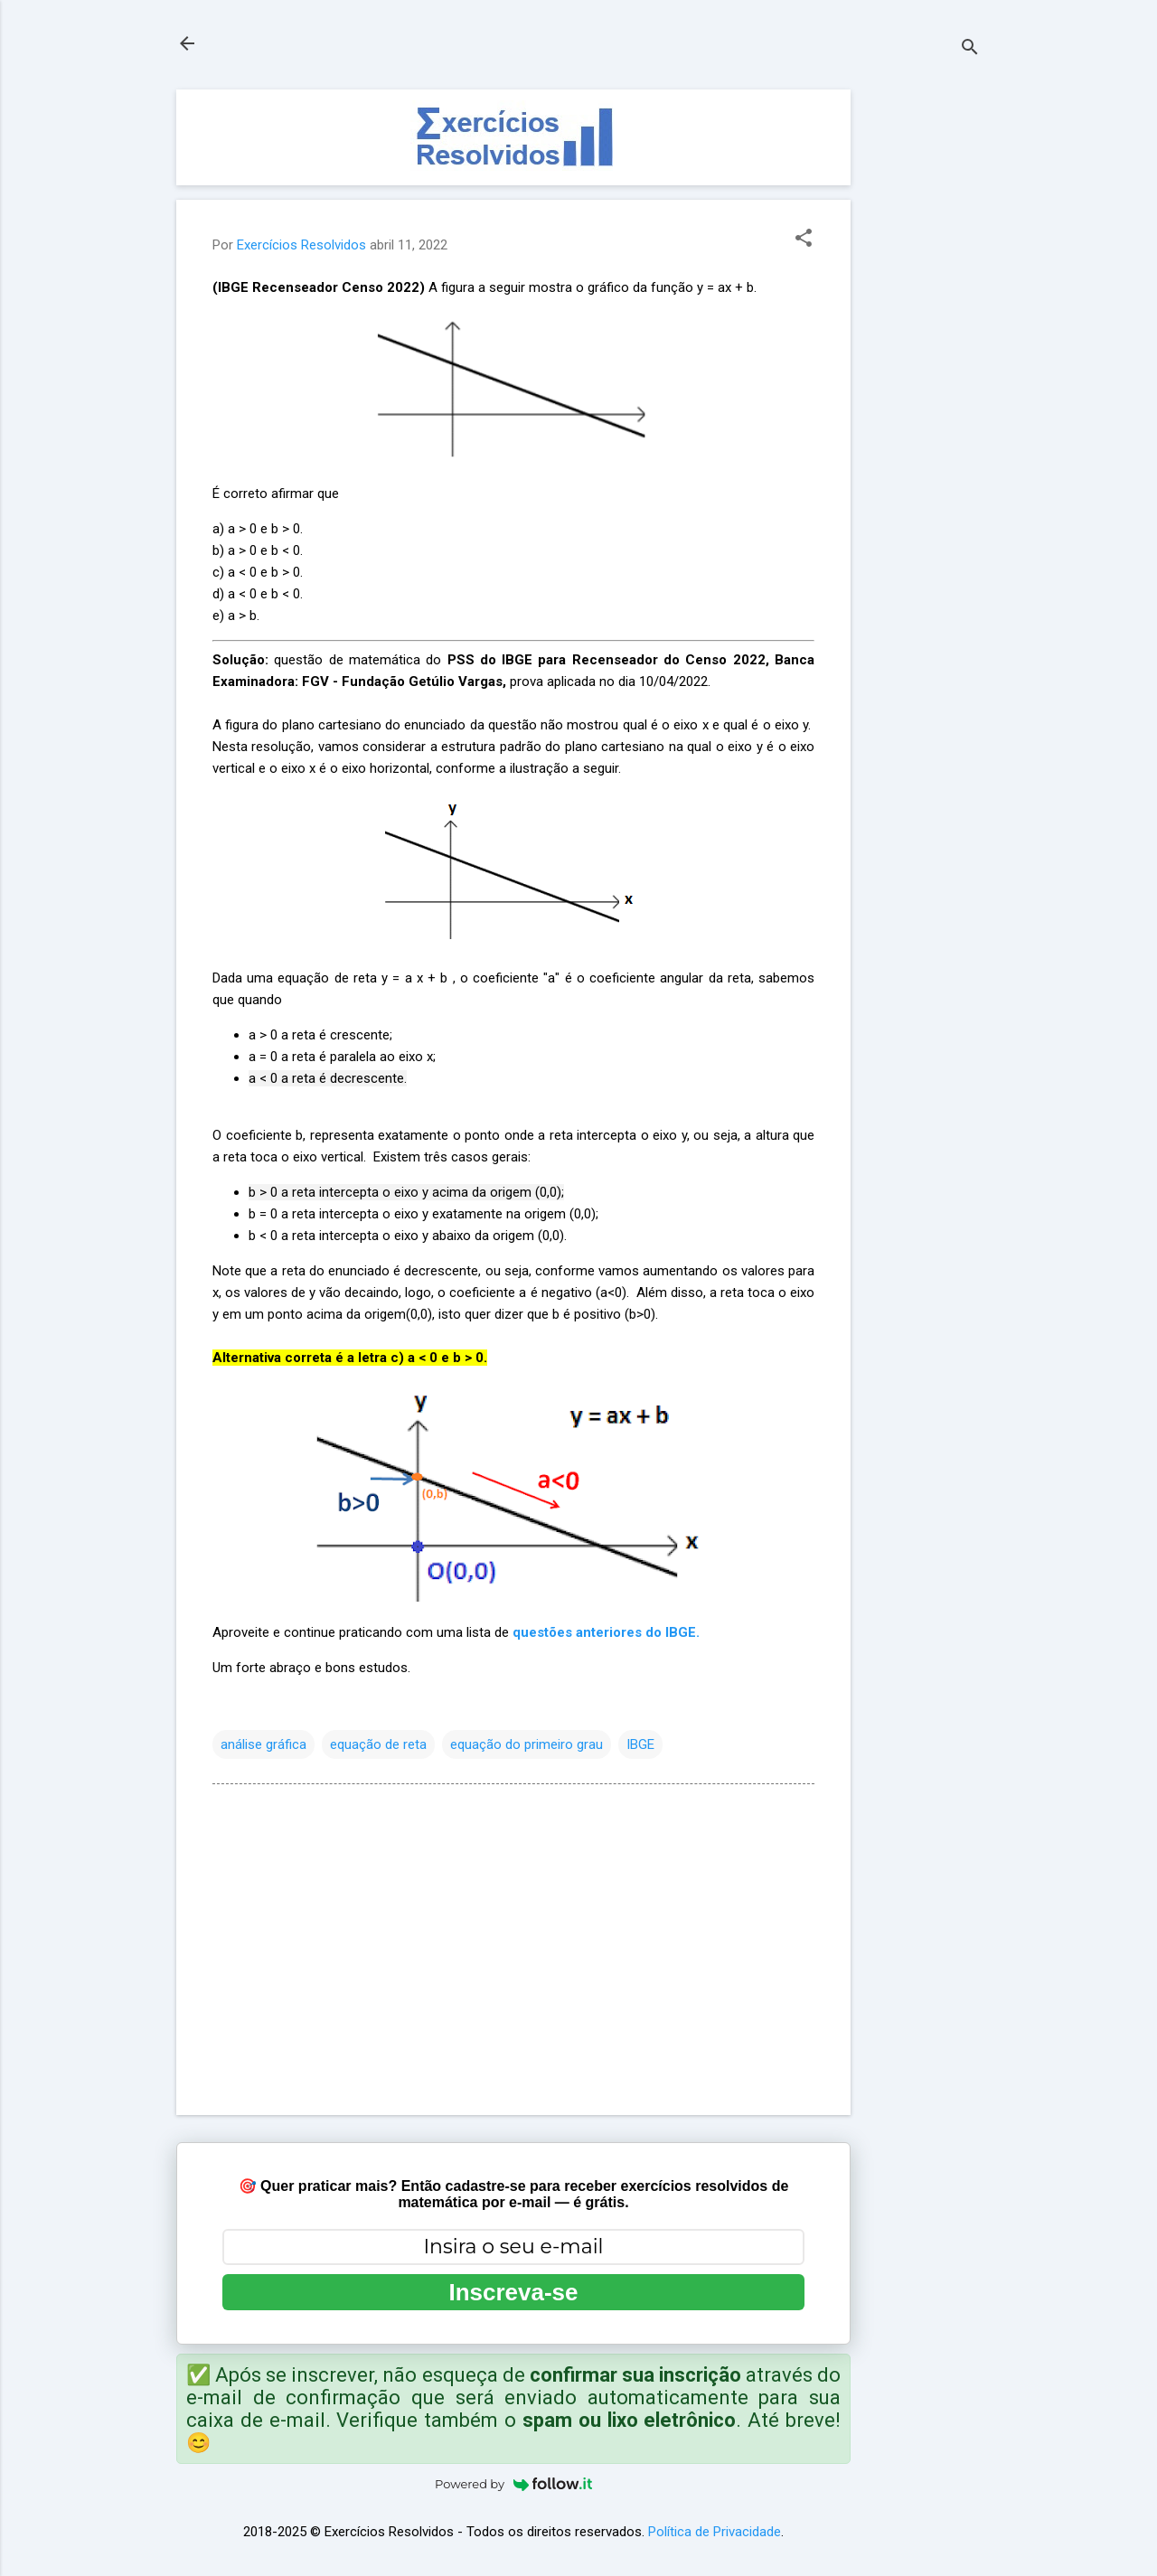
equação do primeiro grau (526, 1744)
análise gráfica (263, 1744)
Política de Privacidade (714, 2532)
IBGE (640, 1744)
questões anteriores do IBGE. (606, 1632)
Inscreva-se (513, 2292)
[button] (803, 239)
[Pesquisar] (970, 49)
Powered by (513, 2484)
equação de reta (378, 1744)
